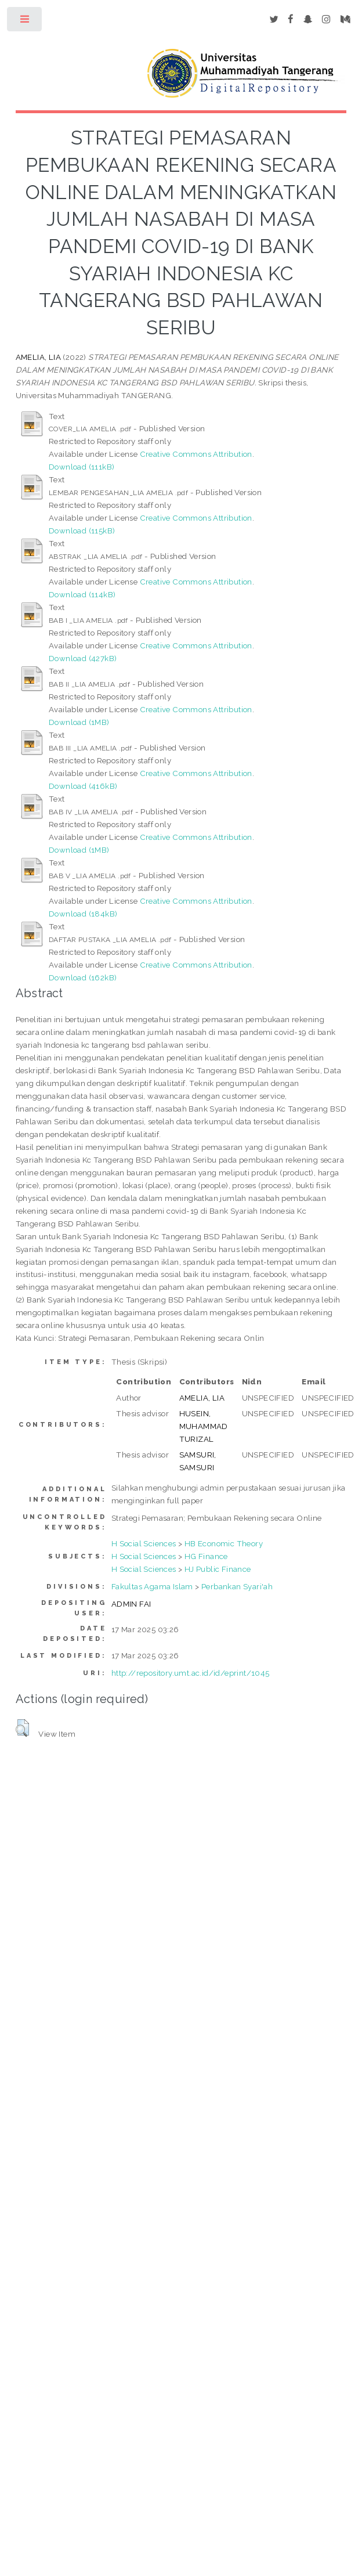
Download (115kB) (82, 530)
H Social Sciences (143, 1543)
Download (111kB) (81, 466)
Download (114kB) (82, 594)
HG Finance (206, 1556)
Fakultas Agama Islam (152, 1586)
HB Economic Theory (223, 1543)
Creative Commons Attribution (196, 454)
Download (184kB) (83, 913)
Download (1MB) (79, 722)
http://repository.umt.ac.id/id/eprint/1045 (190, 1672)
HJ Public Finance (217, 1569)
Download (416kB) (83, 786)
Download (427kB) (83, 658)
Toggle (25, 22)
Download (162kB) (83, 977)
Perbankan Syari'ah (237, 1586)
